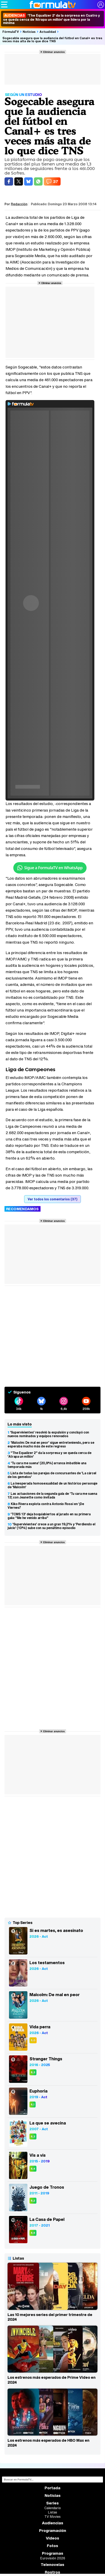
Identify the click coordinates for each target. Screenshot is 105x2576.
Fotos (52, 2545)
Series (52, 2503)
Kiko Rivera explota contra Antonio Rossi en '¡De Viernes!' (46, 1505)
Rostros (52, 2572)
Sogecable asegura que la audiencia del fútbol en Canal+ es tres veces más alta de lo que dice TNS (52, 39)
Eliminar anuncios (54, 52)
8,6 (33, 2233)
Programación (52, 2530)
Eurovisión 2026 (52, 2558)
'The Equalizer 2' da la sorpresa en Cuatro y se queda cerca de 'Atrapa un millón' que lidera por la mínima (51, 19)
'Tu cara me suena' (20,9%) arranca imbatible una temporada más (47, 1465)
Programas (52, 2553)
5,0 (33, 2040)
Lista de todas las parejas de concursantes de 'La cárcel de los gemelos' (52, 1475)
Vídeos (52, 2538)
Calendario (52, 2507)
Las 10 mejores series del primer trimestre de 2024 (50, 2317)
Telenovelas (52, 2564)
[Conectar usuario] (100, 4)
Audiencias (52, 2523)
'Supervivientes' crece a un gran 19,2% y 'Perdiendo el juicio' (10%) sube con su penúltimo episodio (51, 1526)
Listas (52, 2512)
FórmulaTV (10, 31)
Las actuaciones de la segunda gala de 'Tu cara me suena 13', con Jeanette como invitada (52, 1495)
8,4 (33, 2169)
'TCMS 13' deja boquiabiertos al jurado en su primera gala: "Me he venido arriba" (49, 1516)
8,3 (33, 2072)
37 (55, 181)
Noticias (29, 31)
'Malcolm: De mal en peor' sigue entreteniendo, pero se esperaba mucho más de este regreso (51, 1444)
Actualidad (48, 31)
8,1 (32, 2104)
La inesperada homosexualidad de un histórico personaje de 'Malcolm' (52, 1485)
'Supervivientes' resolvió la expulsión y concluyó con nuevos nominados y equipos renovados (48, 1434)
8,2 (33, 2201)
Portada (52, 2488)
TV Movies (52, 2516)
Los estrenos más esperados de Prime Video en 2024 (52, 2380)
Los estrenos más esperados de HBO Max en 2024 (48, 2443)
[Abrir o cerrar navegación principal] (4, 4)
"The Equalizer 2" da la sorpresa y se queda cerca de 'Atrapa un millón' (49, 1454)
